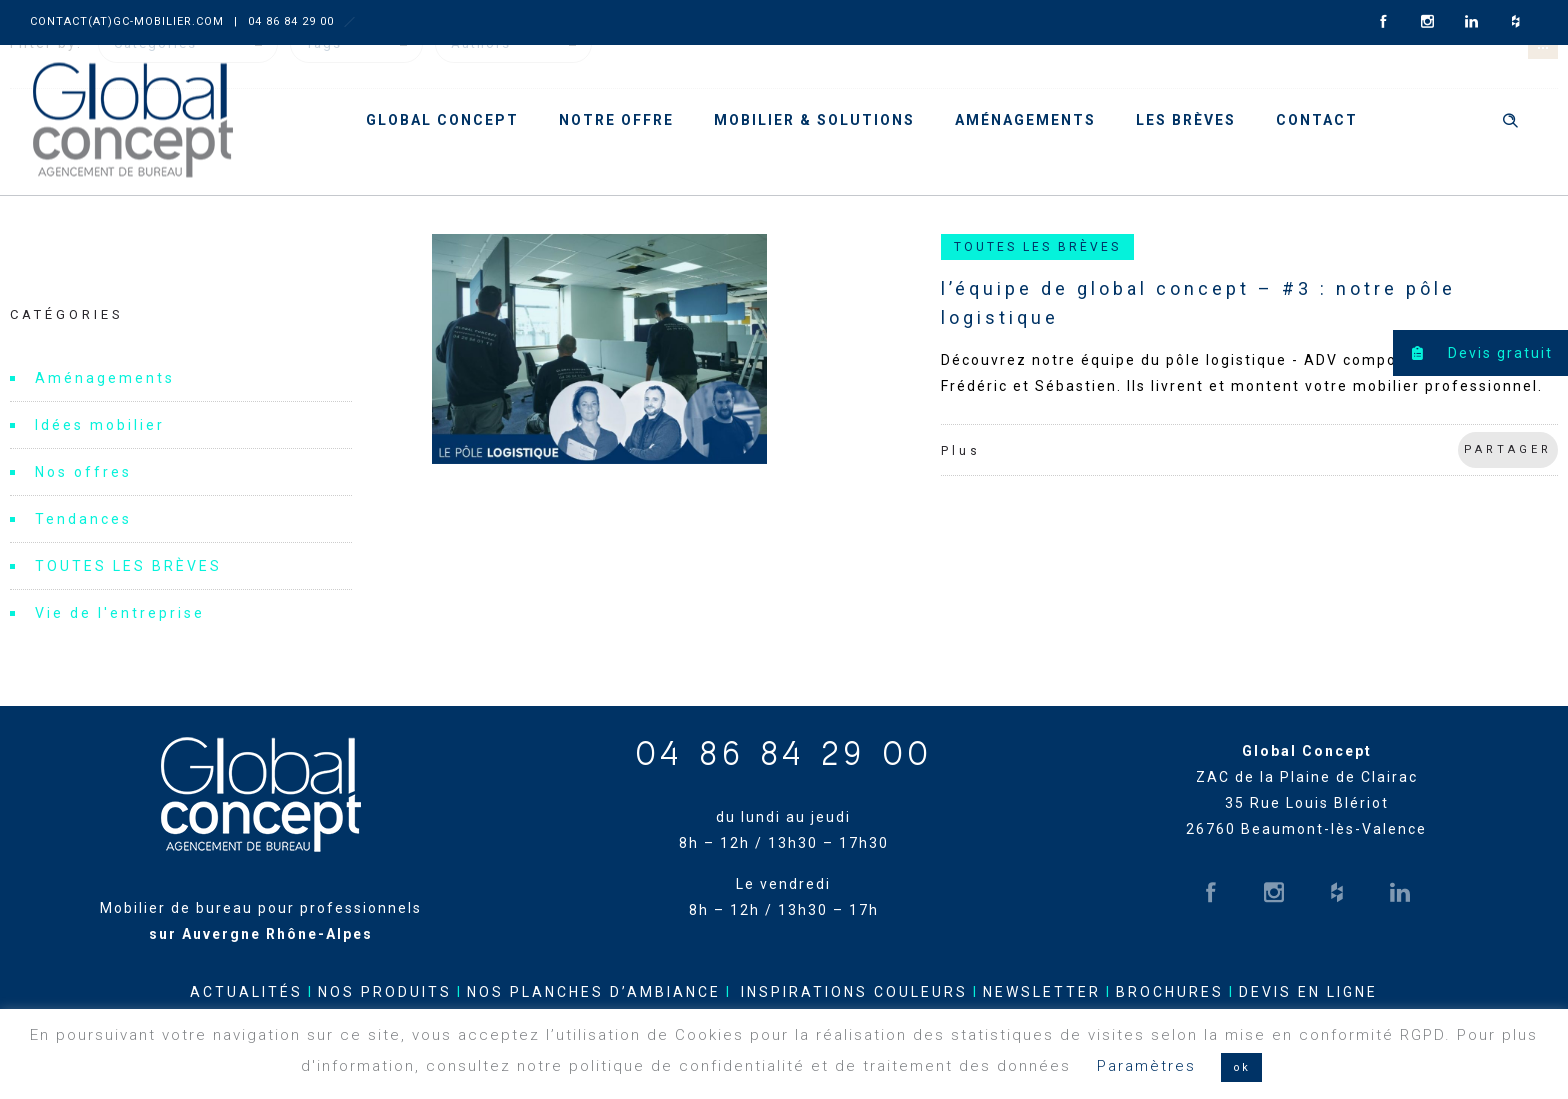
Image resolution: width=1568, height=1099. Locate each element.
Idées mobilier (100, 425)
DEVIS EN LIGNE (1308, 992)
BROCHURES (1170, 992)
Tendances (83, 519)
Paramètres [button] (1146, 1066)
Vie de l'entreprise (120, 613)
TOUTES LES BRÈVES (128, 566)
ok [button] (1241, 1067)
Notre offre (616, 120)
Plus (961, 451)
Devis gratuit (1473, 352)
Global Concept (442, 120)
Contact (1317, 120)
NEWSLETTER (1042, 992)
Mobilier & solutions (814, 120)
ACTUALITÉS (246, 992)
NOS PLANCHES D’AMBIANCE (594, 992)
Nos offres (83, 472)
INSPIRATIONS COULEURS (854, 992)
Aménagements (1025, 120)
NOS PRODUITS (385, 992)
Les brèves (1186, 120)
